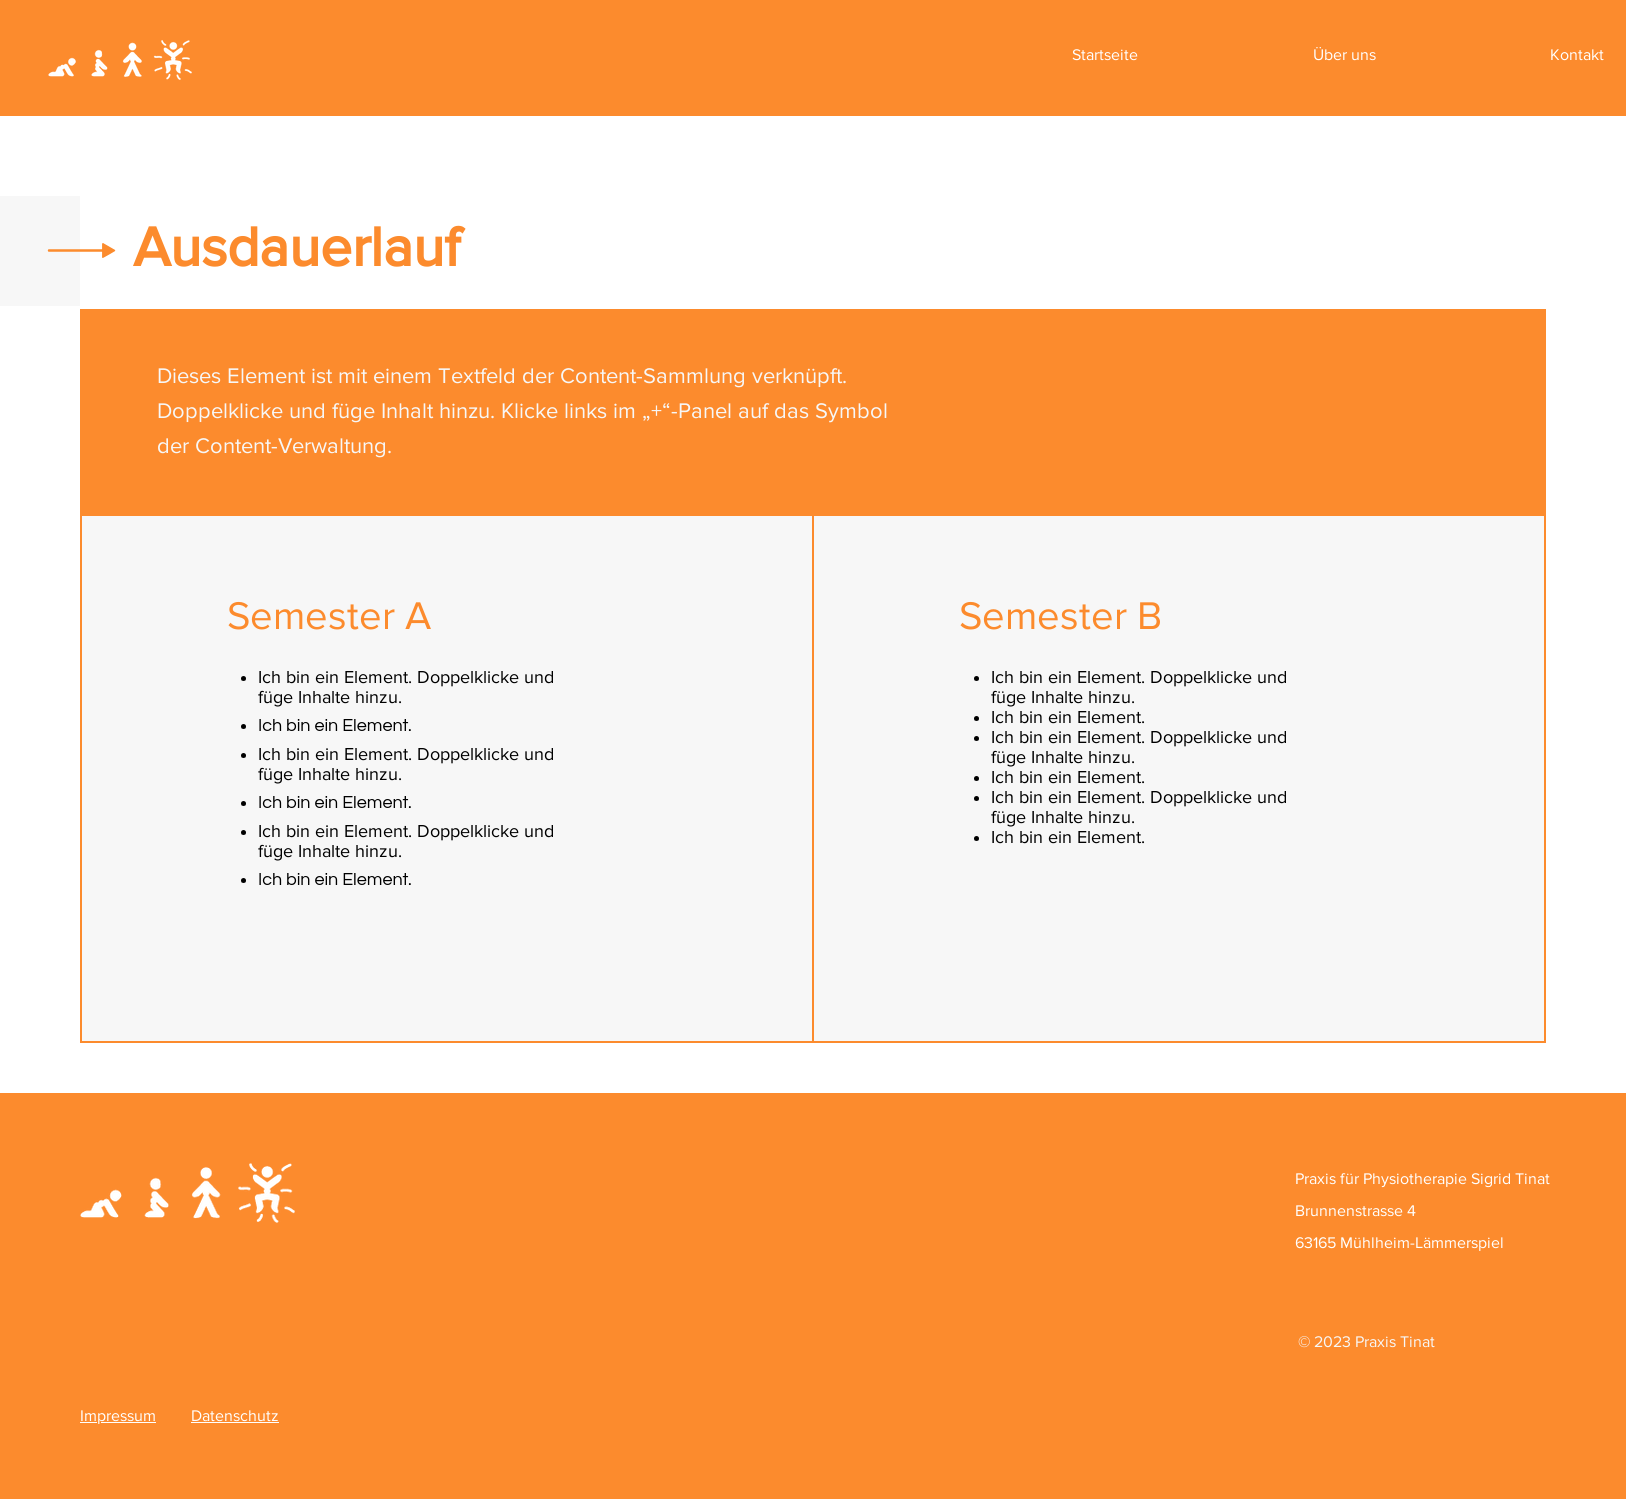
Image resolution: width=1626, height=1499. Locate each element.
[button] (1344, 55)
